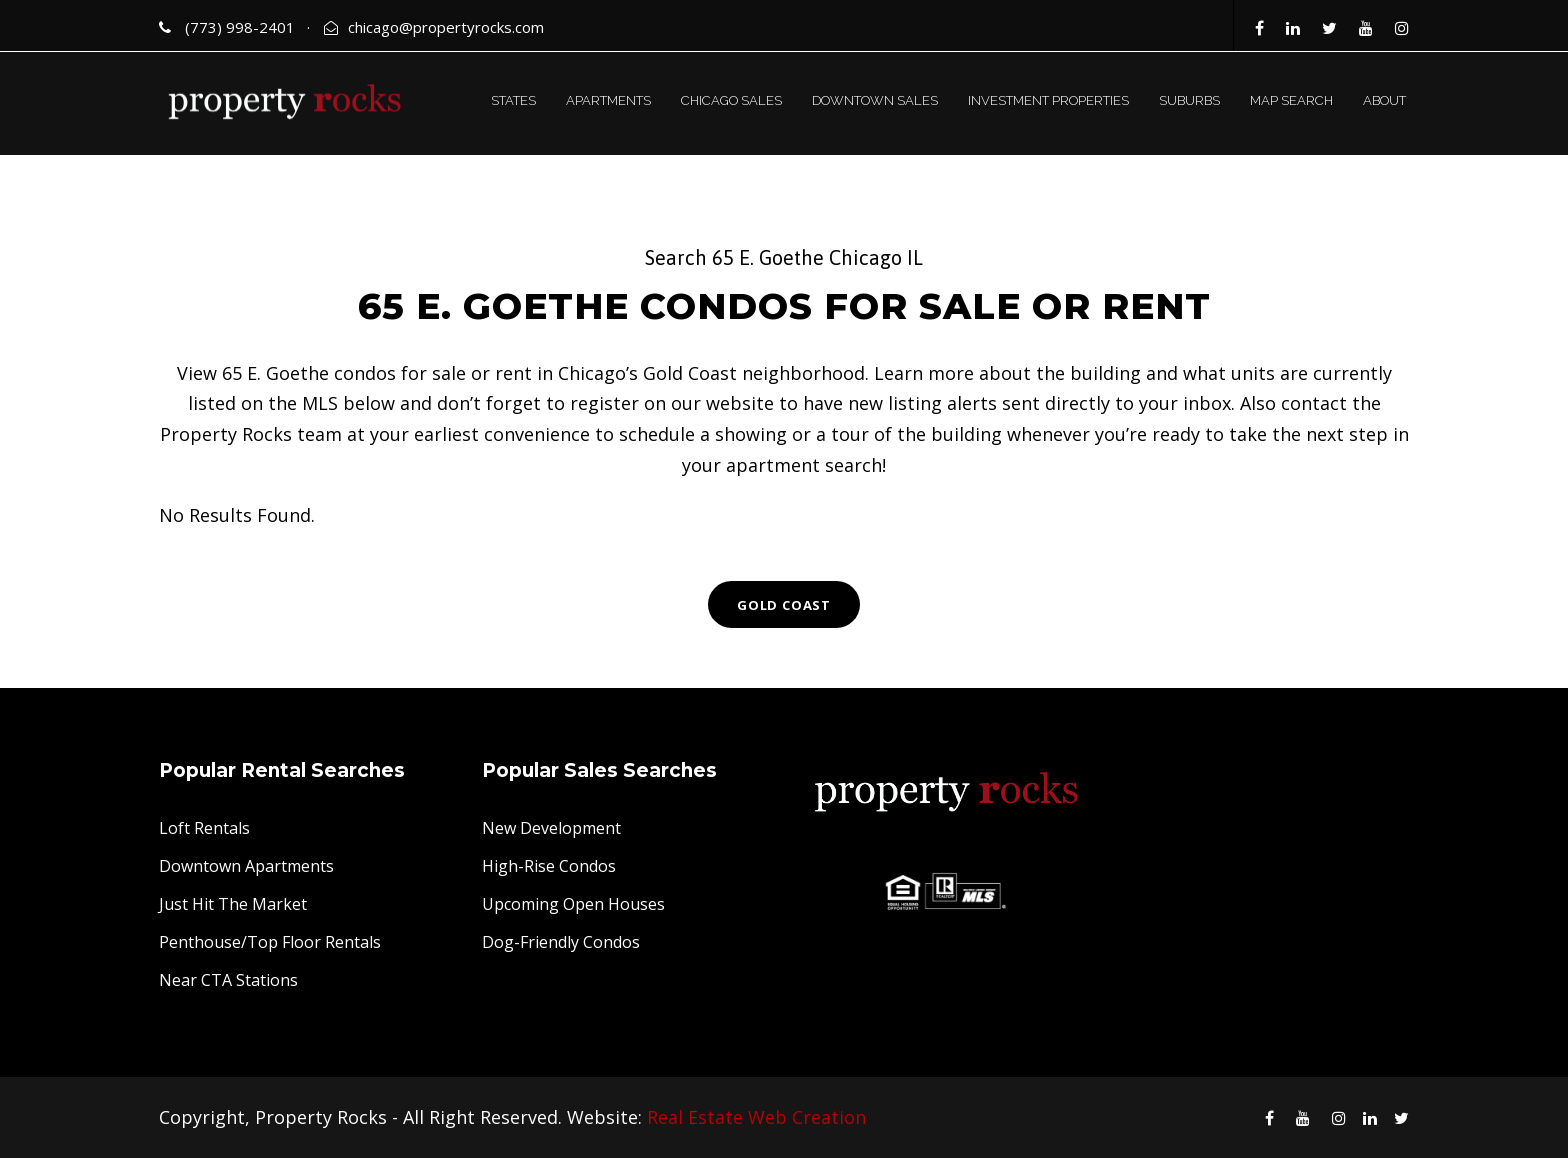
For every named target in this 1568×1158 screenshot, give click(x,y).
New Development (551, 828)
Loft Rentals (204, 828)
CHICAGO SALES (731, 100)
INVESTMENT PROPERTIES (1048, 100)
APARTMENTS (608, 100)
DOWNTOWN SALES (875, 100)
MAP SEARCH (1291, 100)
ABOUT (1384, 100)
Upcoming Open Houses (573, 904)
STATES (513, 100)
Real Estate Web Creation (756, 1117)
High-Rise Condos (549, 866)
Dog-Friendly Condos (561, 942)
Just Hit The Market (233, 904)
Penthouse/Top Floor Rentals (270, 942)
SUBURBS (1189, 100)
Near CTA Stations (228, 980)
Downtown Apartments (246, 866)
